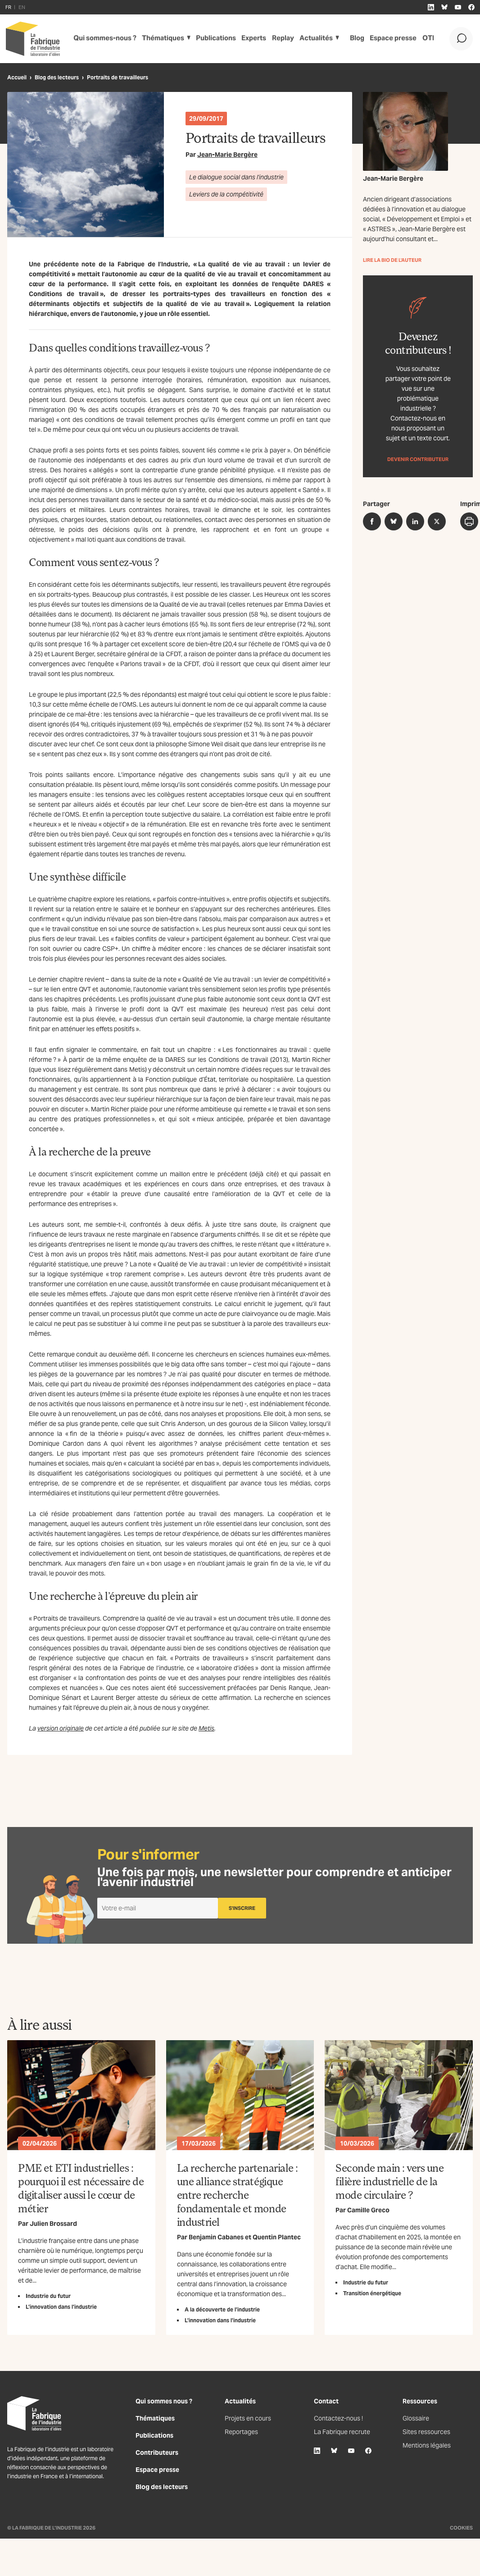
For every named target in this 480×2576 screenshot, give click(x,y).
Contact (326, 2401)
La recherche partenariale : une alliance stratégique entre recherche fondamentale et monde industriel (237, 2194)
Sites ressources (426, 2432)
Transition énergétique (372, 2293)
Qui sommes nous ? (164, 2401)
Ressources (420, 2401)
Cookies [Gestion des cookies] (461, 2528)
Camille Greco (368, 2210)
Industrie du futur (48, 2296)
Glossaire (416, 2418)
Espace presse (390, 39)
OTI (425, 39)
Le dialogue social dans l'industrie (236, 177)
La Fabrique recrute (342, 2432)
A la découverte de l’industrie (222, 2309)
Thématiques (158, 39)
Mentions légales (427, 2445)
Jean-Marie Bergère (227, 155)
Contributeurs (157, 2452)
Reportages (241, 2432)
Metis (206, 1728)
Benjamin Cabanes (216, 2237)
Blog (355, 39)
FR (8, 7)
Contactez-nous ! (338, 2418)
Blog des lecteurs (57, 77)
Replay (278, 39)
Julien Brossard (53, 2224)
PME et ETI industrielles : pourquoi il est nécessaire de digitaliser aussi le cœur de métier (81, 2188)
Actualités (311, 39)
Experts (249, 39)
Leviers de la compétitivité (226, 194)
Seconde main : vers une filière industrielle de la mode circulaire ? (389, 2181)
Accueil (17, 77)
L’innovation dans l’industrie (61, 2306)
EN (21, 7)
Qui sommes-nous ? (103, 39)
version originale (60, 1728)
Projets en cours (248, 2418)
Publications (211, 39)
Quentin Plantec (277, 2237)
